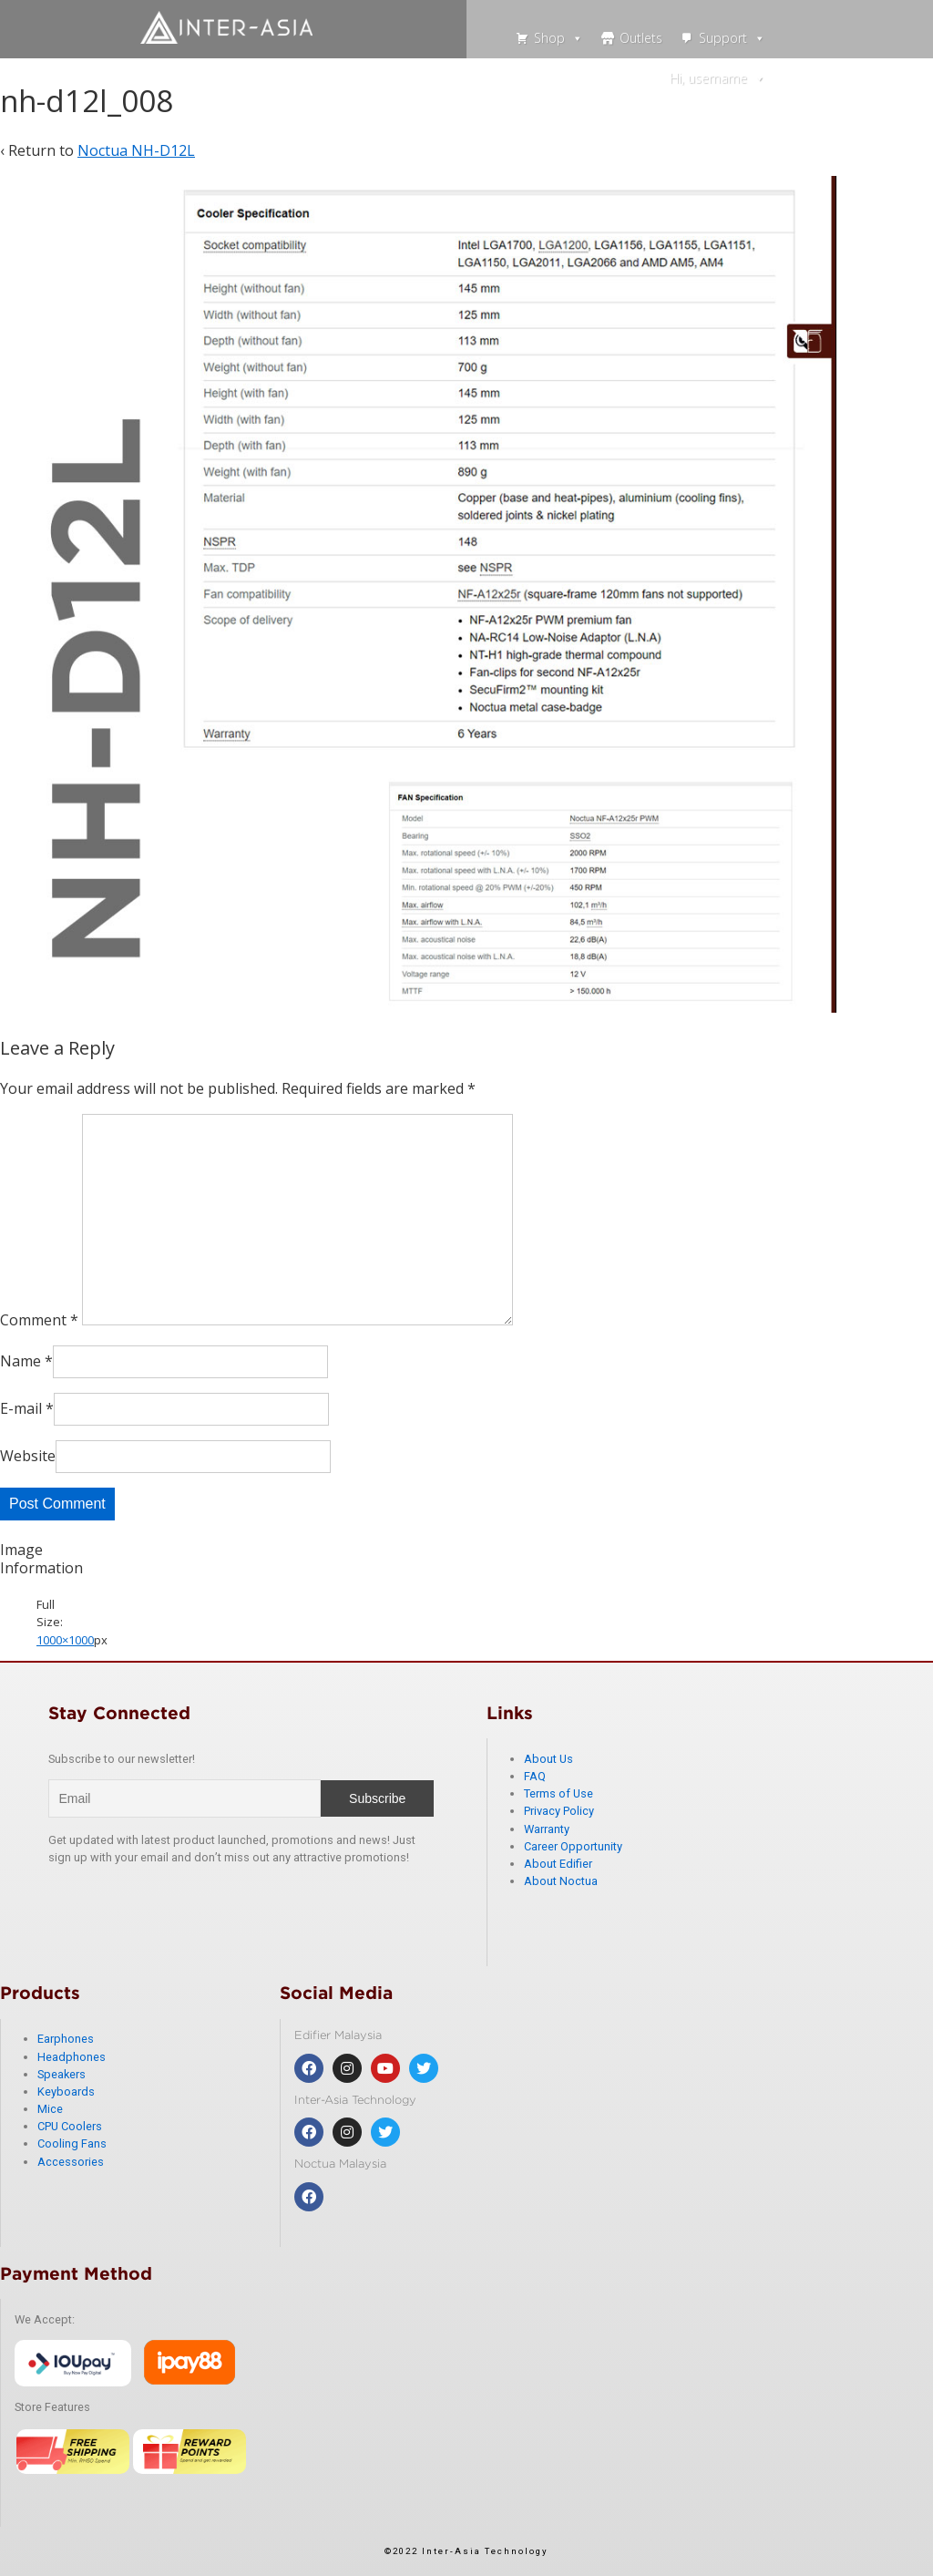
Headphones (71, 2057)
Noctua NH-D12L (136, 150)
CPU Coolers (69, 2126)
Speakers (61, 2074)
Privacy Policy (559, 1811)
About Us (548, 1759)
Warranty (546, 1829)
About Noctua (561, 1881)
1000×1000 (65, 1640)
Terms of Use (558, 1793)
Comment (39, 1320)
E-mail (21, 1408)
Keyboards (66, 2091)
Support (732, 37)
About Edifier (558, 1863)
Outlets (641, 37)
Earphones (65, 2038)
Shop (558, 37)
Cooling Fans (72, 2143)
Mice (50, 2109)
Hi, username (717, 78)
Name (20, 1361)
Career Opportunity (573, 1846)
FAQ (535, 1776)
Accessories (70, 2162)
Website (28, 1456)
